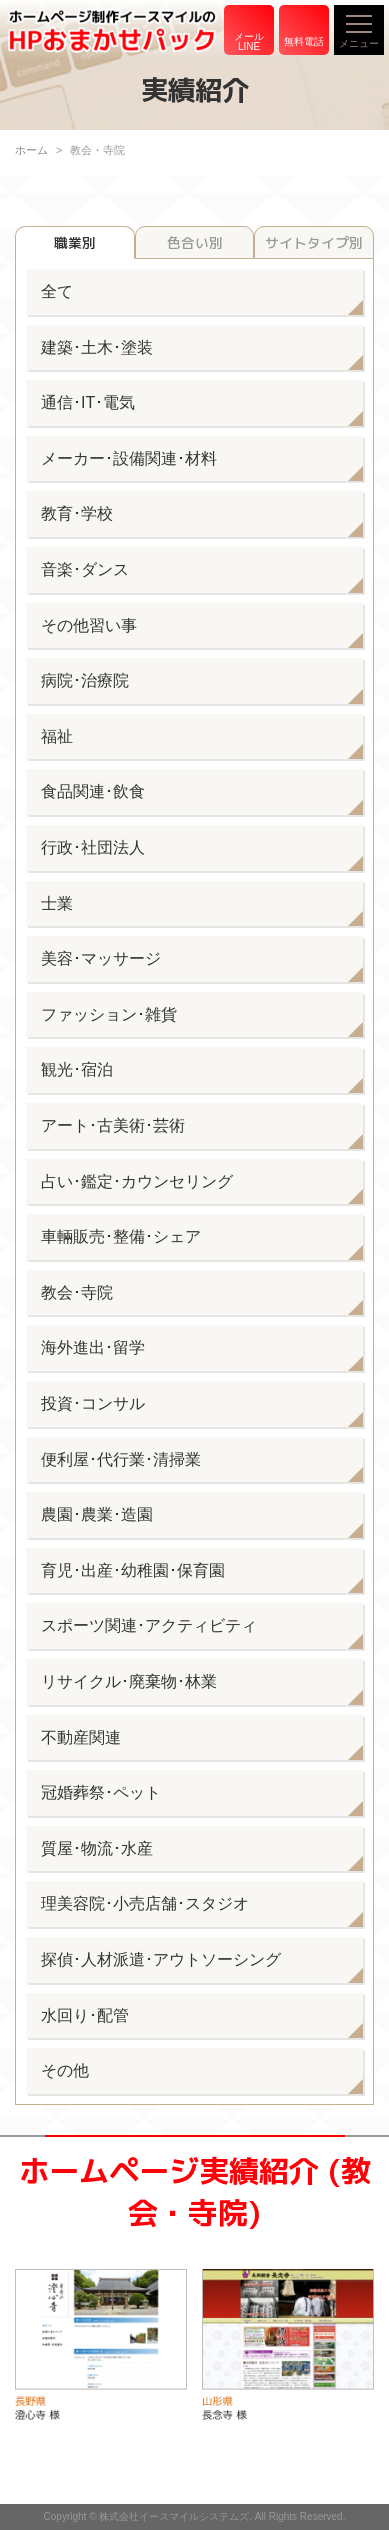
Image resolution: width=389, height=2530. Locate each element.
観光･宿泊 (77, 1069)
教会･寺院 (77, 1292)
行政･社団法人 (93, 847)
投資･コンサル (93, 1403)
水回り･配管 (85, 2015)
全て (57, 291)
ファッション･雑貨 (109, 1014)
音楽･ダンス (85, 569)
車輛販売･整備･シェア (121, 1236)
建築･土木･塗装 (97, 347)
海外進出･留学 (93, 1347)
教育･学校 (77, 513)
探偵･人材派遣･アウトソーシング (161, 1959)
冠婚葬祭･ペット (101, 1792)
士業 (57, 903)
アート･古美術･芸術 (113, 1125)
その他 (65, 2070)
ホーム (31, 150)
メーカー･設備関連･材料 (129, 458)
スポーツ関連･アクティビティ (149, 1625)
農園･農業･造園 (97, 1514)
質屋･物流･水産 (97, 1848)
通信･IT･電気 (88, 402)
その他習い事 (89, 625)
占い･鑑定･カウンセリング (137, 1181)
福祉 (57, 736)
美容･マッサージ (101, 958)
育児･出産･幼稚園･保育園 (133, 1570)
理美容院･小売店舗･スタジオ (145, 1903)
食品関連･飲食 (93, 791)
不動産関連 (81, 1737)
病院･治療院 (85, 680)
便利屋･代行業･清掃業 (121, 1459)
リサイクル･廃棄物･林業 (129, 1681)
